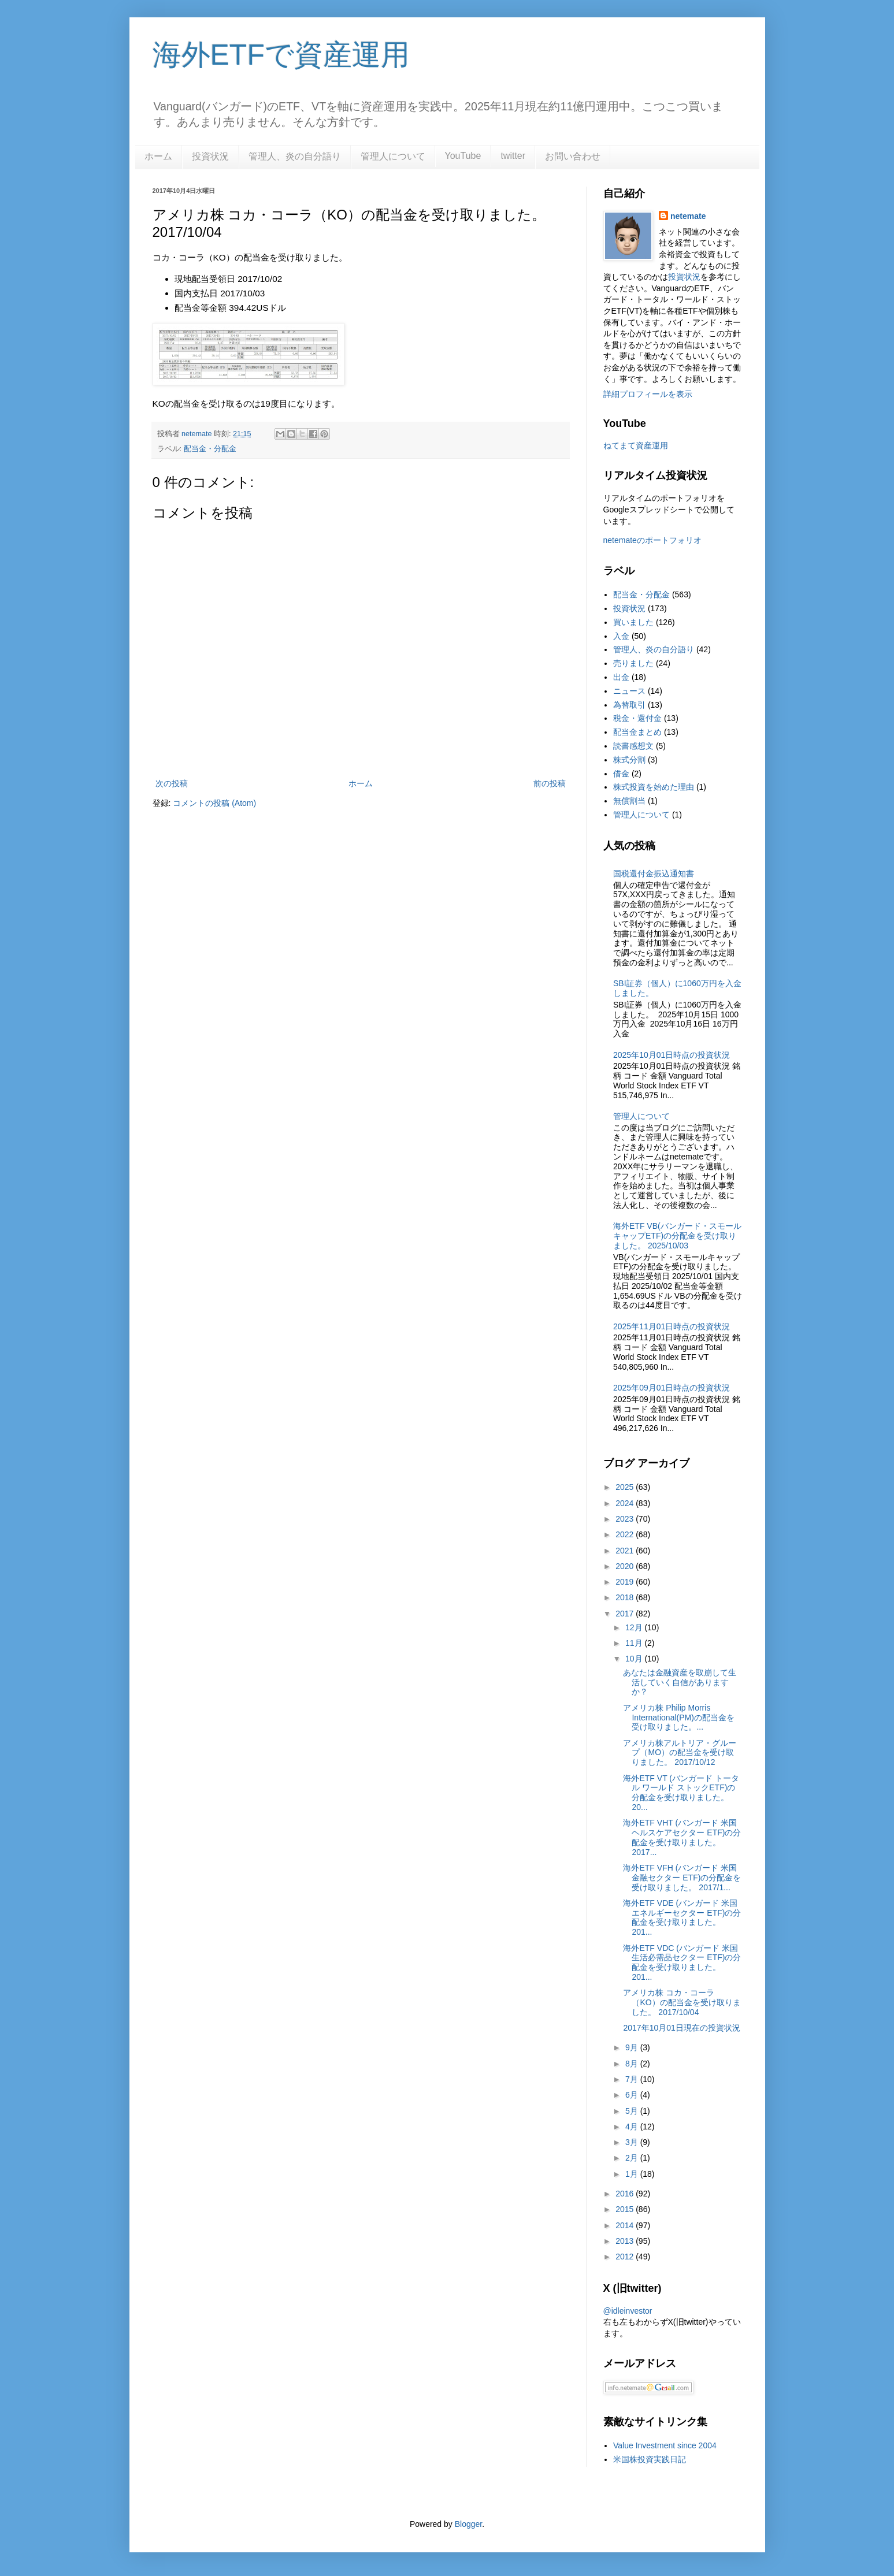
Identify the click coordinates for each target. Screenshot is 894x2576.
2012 (625, 2256)
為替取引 (629, 704)
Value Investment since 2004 (665, 2445)
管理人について (393, 156)
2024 (625, 1503)
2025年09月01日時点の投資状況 (671, 1387)
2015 (625, 2209)
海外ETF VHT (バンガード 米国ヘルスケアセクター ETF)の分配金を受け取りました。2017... (682, 1837)
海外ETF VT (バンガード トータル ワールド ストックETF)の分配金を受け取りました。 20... (681, 1793)
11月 (634, 1643)
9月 (632, 2047)
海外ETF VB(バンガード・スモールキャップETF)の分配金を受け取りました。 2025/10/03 (677, 1235)
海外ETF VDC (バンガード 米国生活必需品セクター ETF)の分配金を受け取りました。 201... (682, 1962)
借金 (621, 773)
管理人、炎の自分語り (294, 156)
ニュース (629, 691)
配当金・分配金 (210, 449)
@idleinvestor (627, 2310)
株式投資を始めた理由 (653, 786)
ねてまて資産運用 (635, 445)
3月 (632, 2142)
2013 (625, 2241)
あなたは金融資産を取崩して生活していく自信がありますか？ (679, 1682)
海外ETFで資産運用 (281, 55)
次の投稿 (171, 783)
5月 (632, 2111)
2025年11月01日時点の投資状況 (671, 1326)
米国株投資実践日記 (649, 2459)
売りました (633, 663)
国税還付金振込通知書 (653, 873)
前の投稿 (549, 783)
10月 (634, 1658)
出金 (621, 677)
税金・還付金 (637, 718)
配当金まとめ (637, 732)
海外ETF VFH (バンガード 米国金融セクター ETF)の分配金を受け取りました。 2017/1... (682, 1877)
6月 (632, 2094)
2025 (625, 1487)
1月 (632, 2174)
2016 (625, 2193)
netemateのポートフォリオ (652, 540)
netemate (688, 216)
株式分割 (629, 759)
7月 (632, 2079)
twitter (512, 156)
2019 (625, 1581)
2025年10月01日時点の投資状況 (671, 1055)
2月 (632, 2157)
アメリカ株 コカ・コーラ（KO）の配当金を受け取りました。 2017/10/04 (681, 2002)
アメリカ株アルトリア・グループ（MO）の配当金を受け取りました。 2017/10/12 (679, 1752)
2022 (625, 1534)
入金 (621, 636)
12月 (634, 1627)
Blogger (468, 2524)
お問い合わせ (572, 156)
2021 (625, 1550)
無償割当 (629, 800)
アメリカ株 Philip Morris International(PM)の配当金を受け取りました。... (678, 1717)
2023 (625, 1518)
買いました (633, 622)
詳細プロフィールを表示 (647, 394)
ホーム (158, 156)
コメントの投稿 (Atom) (214, 803)
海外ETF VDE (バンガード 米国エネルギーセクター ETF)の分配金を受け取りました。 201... (682, 1917)
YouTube (463, 156)
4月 (632, 2126)
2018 (625, 1597)
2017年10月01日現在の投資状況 (681, 2027)
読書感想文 (633, 745)
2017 (625, 1613)
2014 (625, 2225)
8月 (632, 2063)
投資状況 (210, 156)
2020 (625, 1566)
